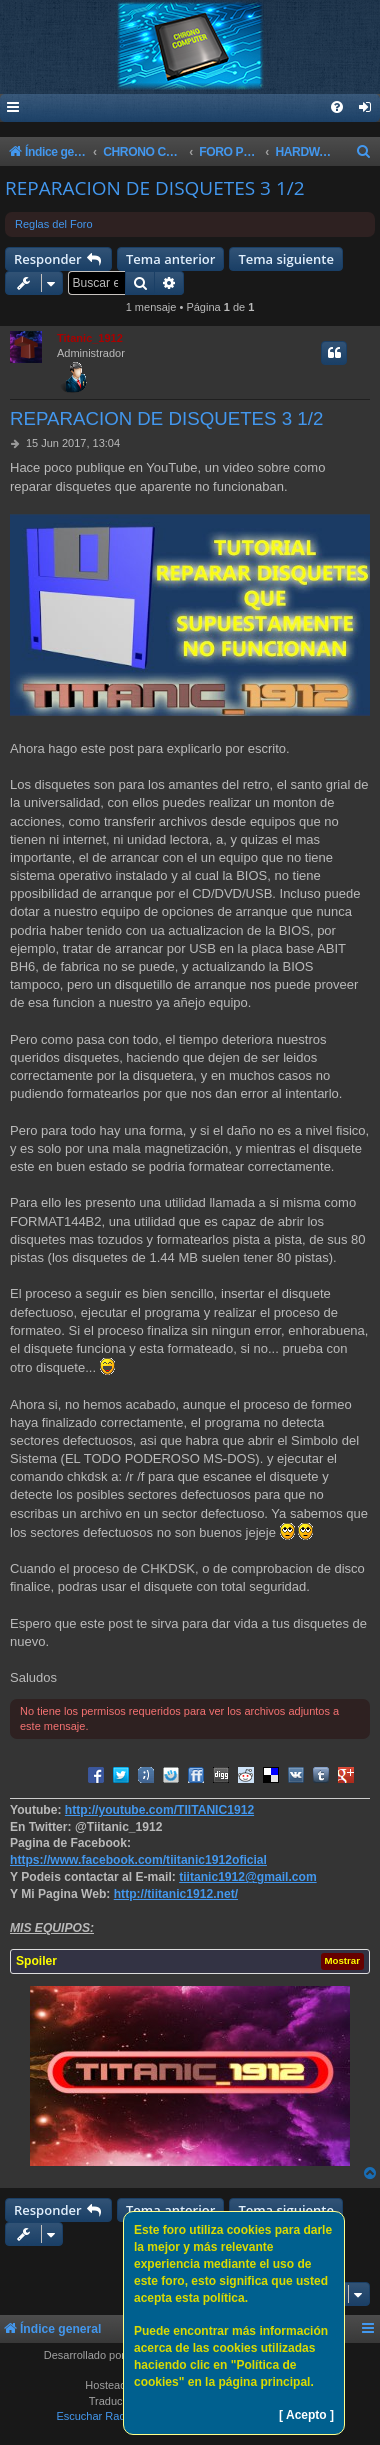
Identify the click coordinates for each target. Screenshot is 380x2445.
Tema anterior (170, 259)
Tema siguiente (286, 259)
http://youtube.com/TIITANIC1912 (159, 1810)
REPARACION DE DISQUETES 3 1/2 (155, 188)
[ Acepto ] (306, 2415)
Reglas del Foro (54, 224)
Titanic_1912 (90, 338)
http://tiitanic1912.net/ (176, 1894)
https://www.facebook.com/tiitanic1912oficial (138, 1860)
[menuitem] (366, 108)
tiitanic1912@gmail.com (247, 1877)
